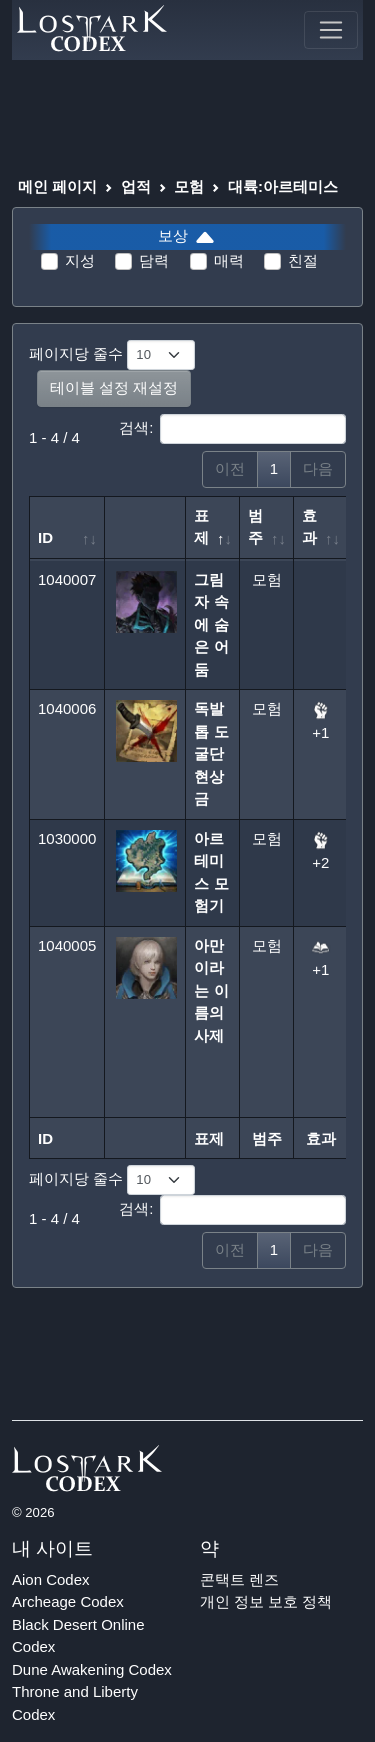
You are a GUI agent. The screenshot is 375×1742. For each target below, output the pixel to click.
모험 (189, 186)
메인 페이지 (57, 186)
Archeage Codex (68, 1601)
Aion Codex (51, 1579)
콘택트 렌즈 (239, 1579)
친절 (303, 260)
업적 (136, 186)
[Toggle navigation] (331, 30)
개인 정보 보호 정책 (266, 1601)
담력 (154, 260)
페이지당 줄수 (112, 355)
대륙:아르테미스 (283, 186)
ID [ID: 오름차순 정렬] (45, 537)
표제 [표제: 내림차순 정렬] (201, 527)
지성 (80, 260)
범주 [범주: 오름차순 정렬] (255, 527)
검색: (232, 429)
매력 (229, 260)
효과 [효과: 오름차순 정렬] (309, 527)
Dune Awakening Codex (92, 1669)
